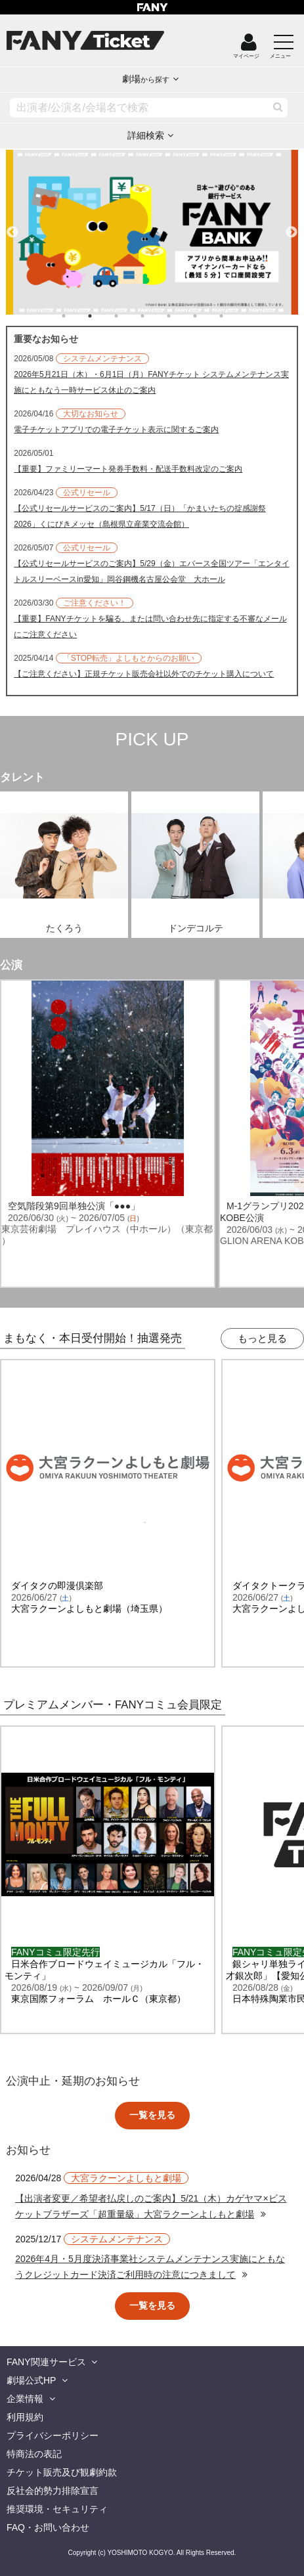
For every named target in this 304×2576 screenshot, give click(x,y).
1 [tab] (77, 316)
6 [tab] (208, 316)
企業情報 (25, 2398)
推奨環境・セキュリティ (57, 2509)
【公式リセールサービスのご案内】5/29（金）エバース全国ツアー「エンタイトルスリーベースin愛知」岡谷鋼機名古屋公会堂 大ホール (151, 571)
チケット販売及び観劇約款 (62, 2472)
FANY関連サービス (46, 2362)
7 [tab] (234, 316)
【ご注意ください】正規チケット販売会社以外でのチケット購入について (144, 673)
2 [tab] (103, 316)
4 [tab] (155, 316)
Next (291, 226)
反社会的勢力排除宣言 (52, 2490)
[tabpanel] (152, 232)
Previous (12, 226)
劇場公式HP (31, 2380)
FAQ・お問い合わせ (48, 2527)
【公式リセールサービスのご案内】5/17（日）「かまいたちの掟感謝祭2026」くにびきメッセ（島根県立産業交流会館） (139, 516)
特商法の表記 (34, 2454)
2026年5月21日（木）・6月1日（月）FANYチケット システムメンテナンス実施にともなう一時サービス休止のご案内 (151, 382)
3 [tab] (129, 316)
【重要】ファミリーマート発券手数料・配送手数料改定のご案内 (128, 469)
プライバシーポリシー (52, 2435)
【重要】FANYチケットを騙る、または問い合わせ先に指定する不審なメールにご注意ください (150, 626)
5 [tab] (182, 316)
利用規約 (25, 2417)
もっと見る (262, 1338)
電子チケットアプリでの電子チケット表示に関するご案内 (116, 429)
